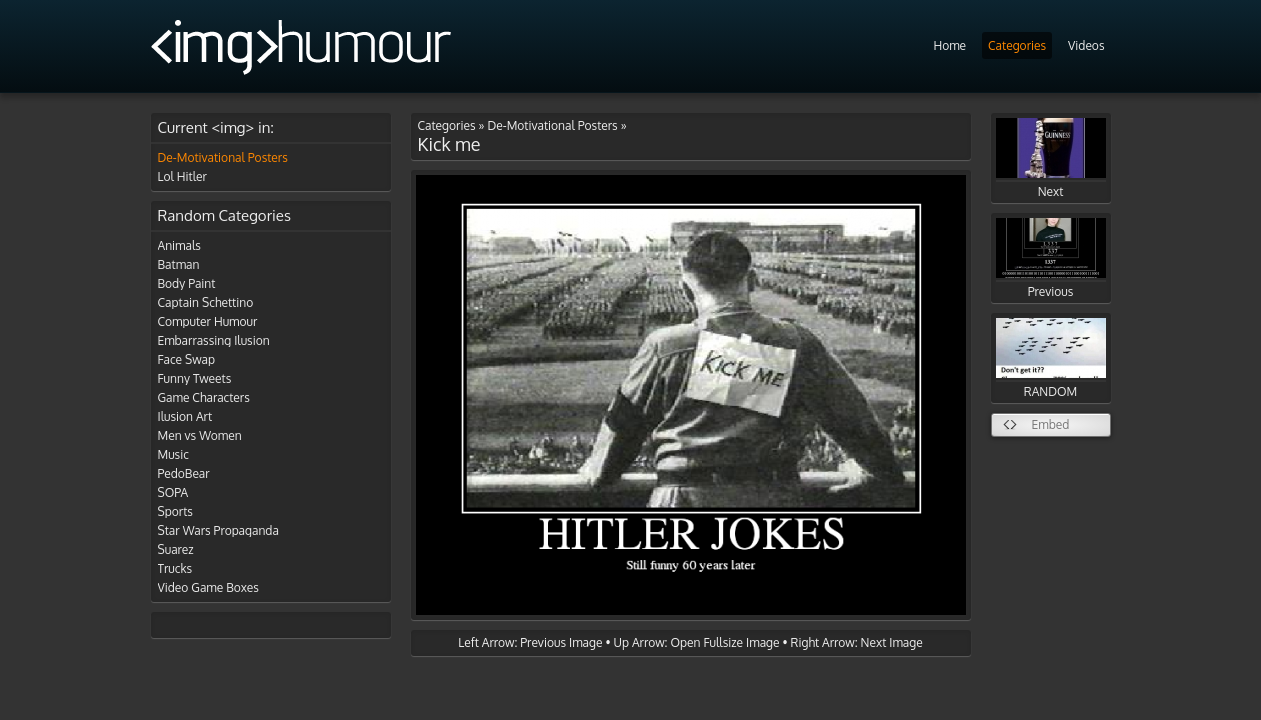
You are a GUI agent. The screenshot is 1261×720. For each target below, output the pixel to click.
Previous (1051, 258)
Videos (1086, 45)
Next (1051, 158)
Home (949, 45)
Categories (1017, 45)
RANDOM (1051, 358)
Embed (1051, 424)
